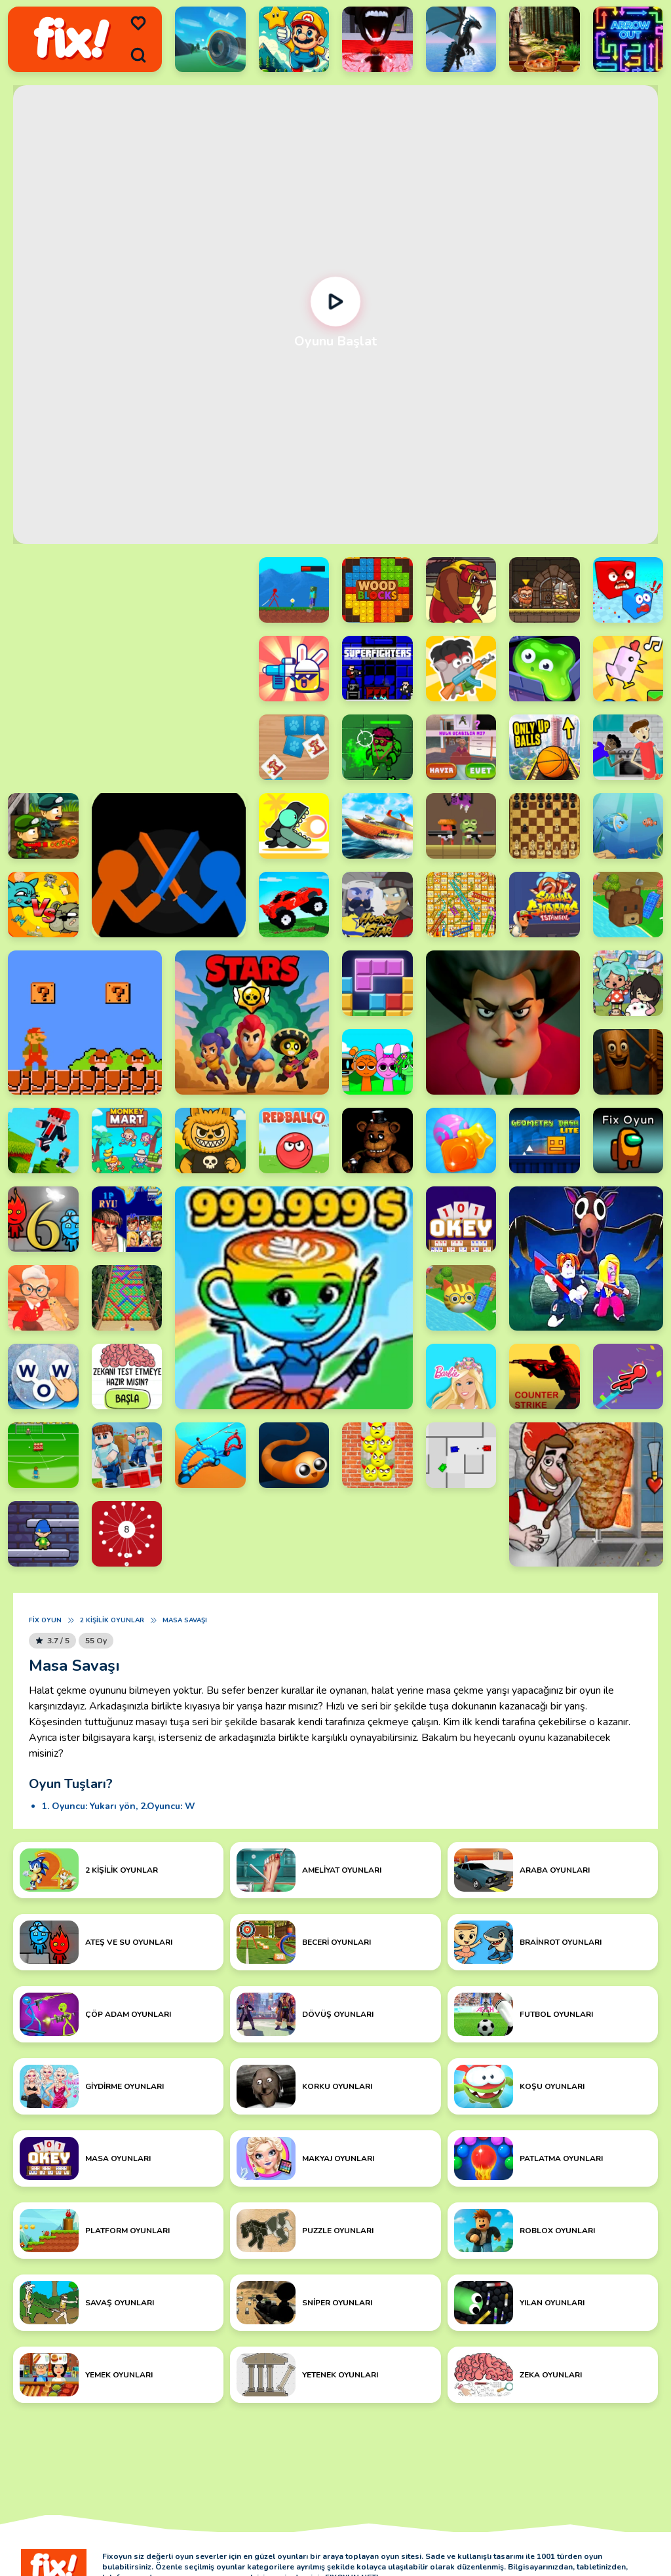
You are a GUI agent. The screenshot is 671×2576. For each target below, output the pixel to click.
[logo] (71, 39)
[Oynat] (336, 302)
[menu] (138, 23)
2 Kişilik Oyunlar (112, 1620)
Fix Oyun (45, 1620)
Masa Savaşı (185, 1620)
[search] (138, 55)
